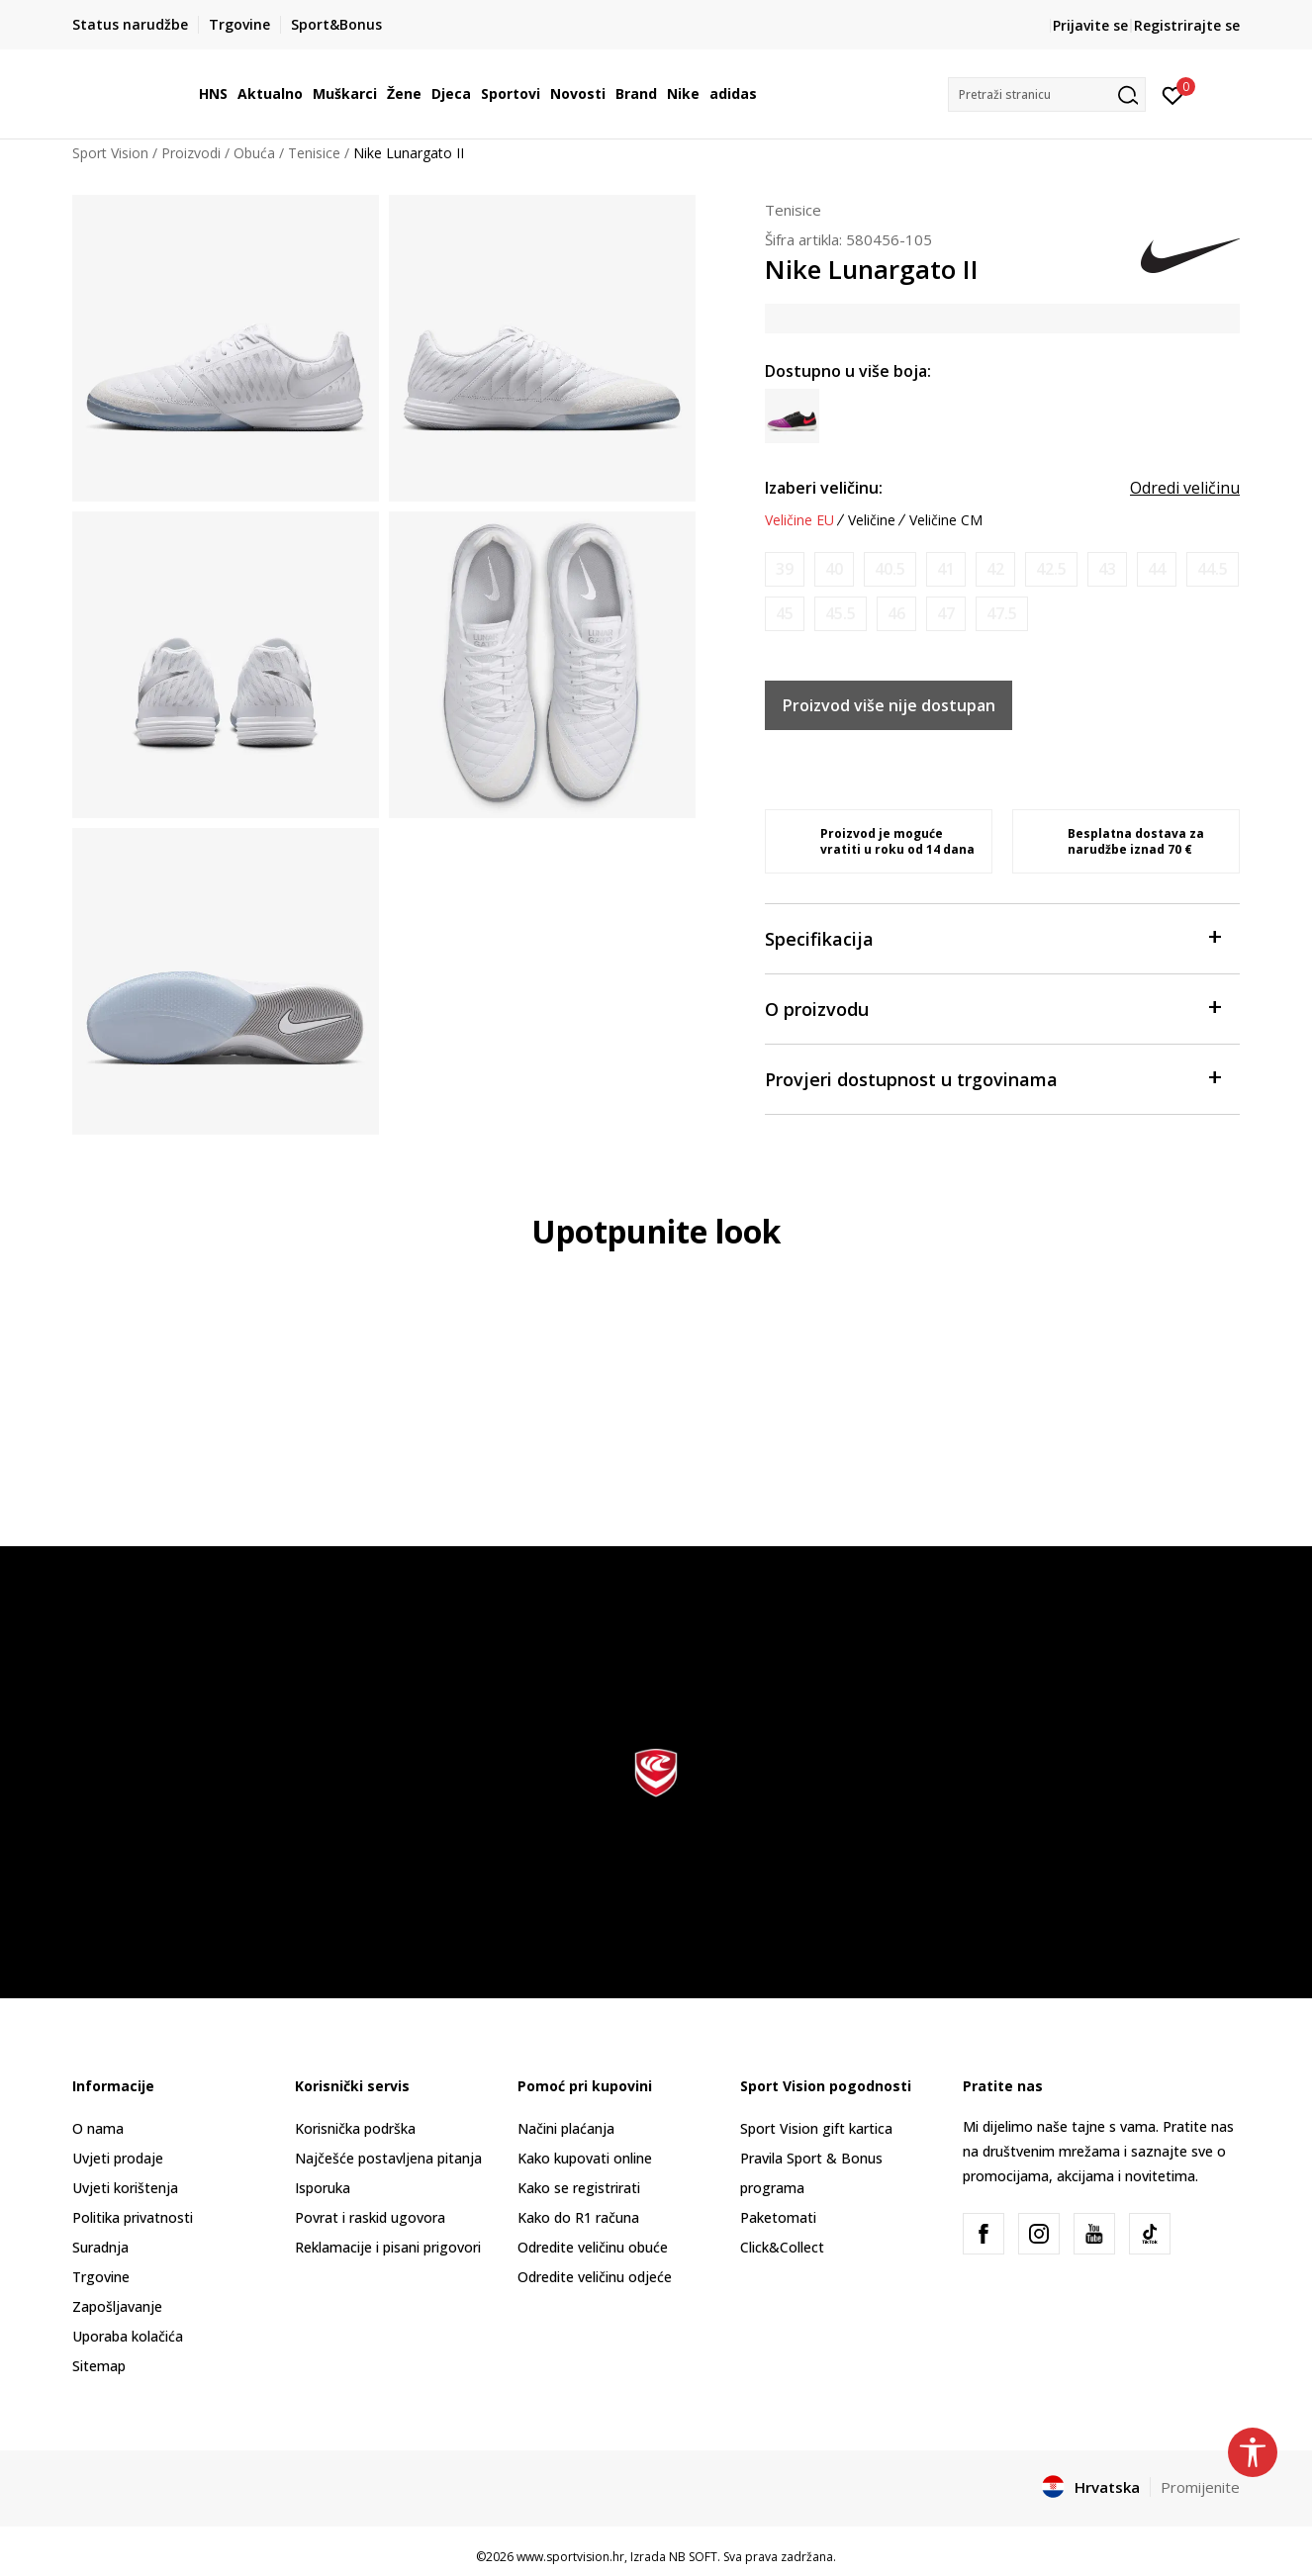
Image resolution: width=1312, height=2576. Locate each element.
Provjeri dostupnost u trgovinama (992, 1077)
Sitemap (99, 2365)
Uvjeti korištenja (125, 2187)
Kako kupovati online (584, 2158)
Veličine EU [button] (799, 520)
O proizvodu (992, 1007)
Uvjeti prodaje (117, 2158)
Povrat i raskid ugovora (370, 2217)
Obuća (254, 152)
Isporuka (322, 2187)
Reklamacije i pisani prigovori (388, 2247)
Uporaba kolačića (127, 2336)
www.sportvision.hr (570, 2556)
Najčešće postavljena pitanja (388, 2158)
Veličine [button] (871, 520)
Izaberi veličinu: (824, 488)
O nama (98, 2128)
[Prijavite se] (1173, 94)
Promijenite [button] (1200, 2487)
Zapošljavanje (117, 2306)
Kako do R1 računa (578, 2217)
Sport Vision (110, 152)
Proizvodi (191, 152)
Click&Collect (782, 2247)
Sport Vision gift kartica (816, 2128)
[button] (1047, 94)
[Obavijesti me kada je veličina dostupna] (784, 569)
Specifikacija (992, 937)
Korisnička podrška (355, 2128)
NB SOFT (693, 2556)
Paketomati (778, 2217)
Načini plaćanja (565, 2128)
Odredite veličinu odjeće (594, 2276)
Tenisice (314, 152)
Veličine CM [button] (946, 520)
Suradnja (100, 2247)
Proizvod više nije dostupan (889, 705)
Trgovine (101, 2276)
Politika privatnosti (132, 2217)
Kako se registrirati (578, 2187)
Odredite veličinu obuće (592, 2247)
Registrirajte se (1187, 25)
